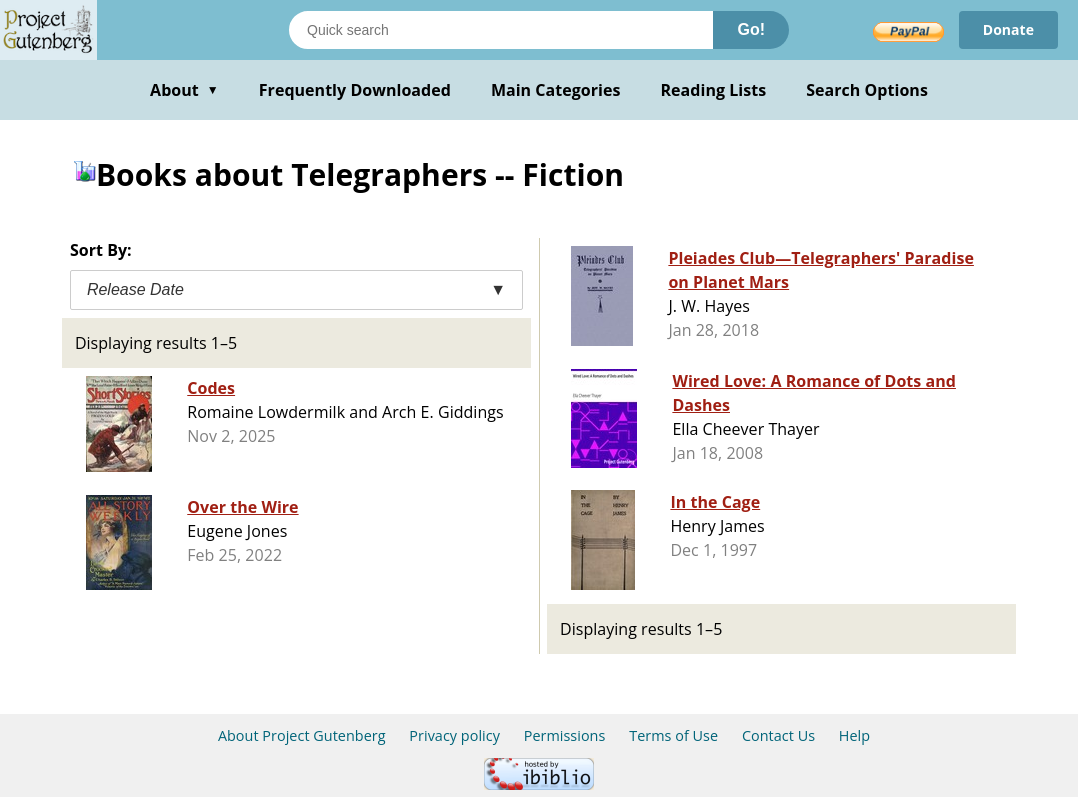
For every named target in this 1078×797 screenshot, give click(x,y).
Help (854, 735)
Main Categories (556, 90)
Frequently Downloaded (355, 90)
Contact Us (778, 735)
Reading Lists (714, 90)
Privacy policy (454, 735)
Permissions (565, 735)
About (184, 90)
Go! (751, 29)
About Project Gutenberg (302, 735)
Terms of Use (673, 735)
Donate (1008, 29)
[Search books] (501, 30)
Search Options (867, 90)
